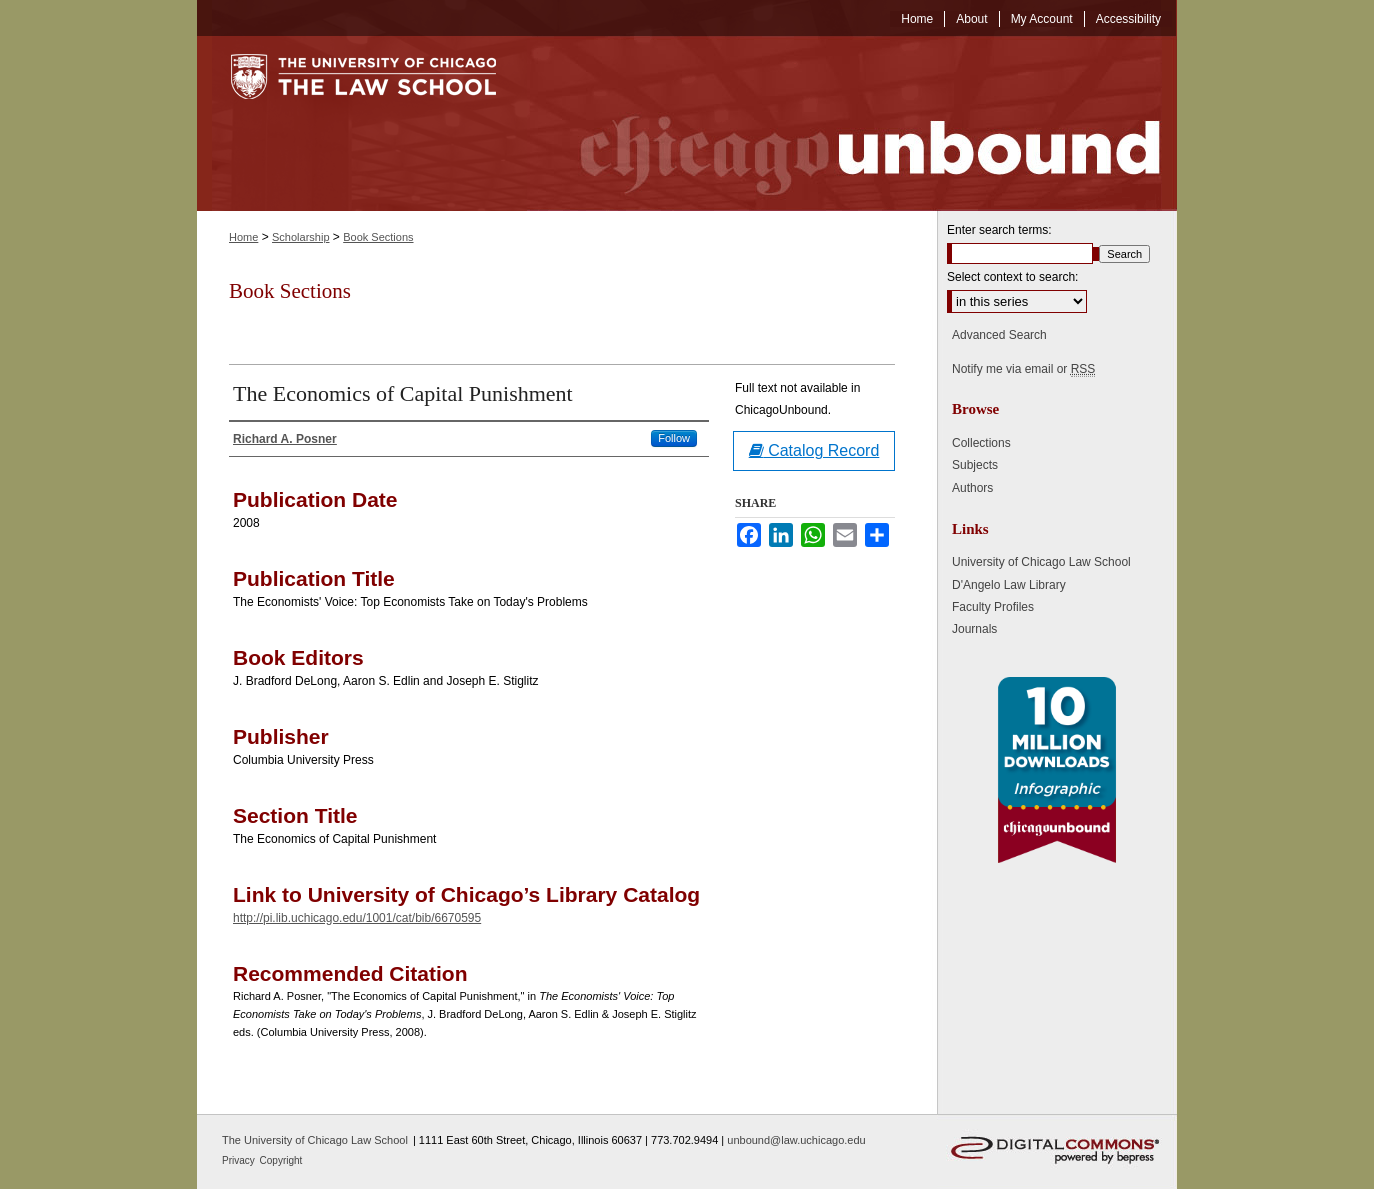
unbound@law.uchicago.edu (796, 1140)
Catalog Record (814, 450)
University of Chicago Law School (1041, 562)
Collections (981, 443)
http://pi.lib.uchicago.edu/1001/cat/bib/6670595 (357, 918)
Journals (974, 629)
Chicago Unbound (852, 123)
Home (243, 237)
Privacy (240, 1160)
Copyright (281, 1160)
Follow (674, 438)
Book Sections (378, 237)
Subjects (975, 465)
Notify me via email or (1023, 369)
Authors (972, 488)
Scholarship (300, 237)
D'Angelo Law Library (1009, 585)
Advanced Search (999, 335)
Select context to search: (1012, 277)
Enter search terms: (999, 230)
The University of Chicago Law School (315, 1140)
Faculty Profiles (993, 607)
